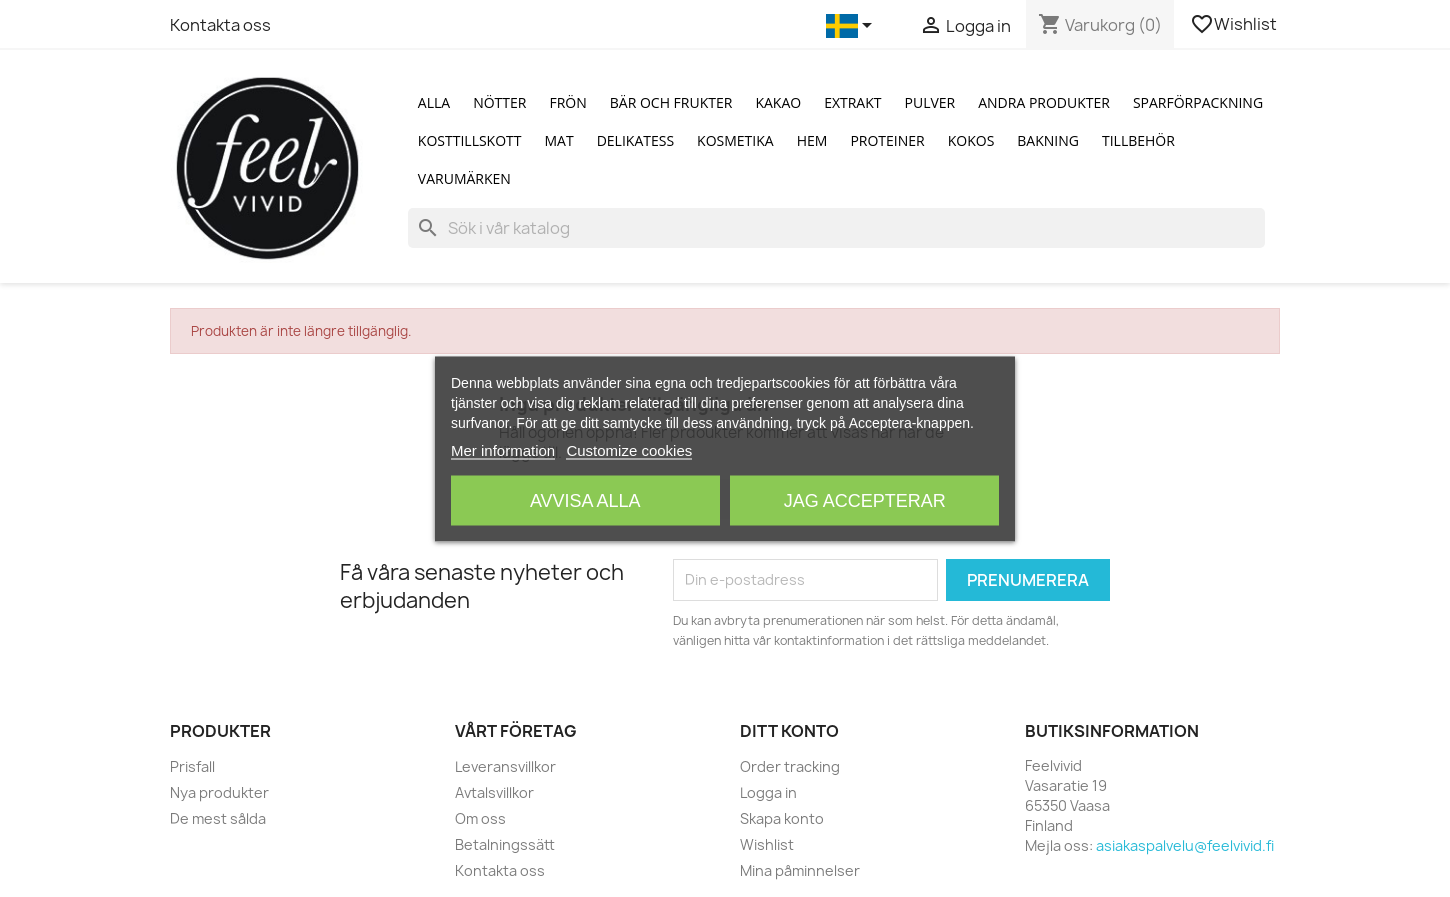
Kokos (971, 140)
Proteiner (887, 140)
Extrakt (852, 102)
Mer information (503, 449)
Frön (567, 102)
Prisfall (192, 766)
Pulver (930, 102)
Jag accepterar (865, 500)
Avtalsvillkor (494, 792)
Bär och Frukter (671, 102)
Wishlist (1235, 24)
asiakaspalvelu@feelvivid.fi (1185, 845)
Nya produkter (219, 792)
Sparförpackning (1198, 102)
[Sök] (836, 228)
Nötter (499, 102)
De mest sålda (218, 818)
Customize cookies (629, 449)
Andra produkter (1044, 102)
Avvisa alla (585, 500)
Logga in (768, 792)
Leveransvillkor (505, 766)
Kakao (778, 102)
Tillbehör (1138, 140)
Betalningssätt (505, 844)
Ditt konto (789, 731)
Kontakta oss (220, 25)
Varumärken (464, 178)
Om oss (480, 818)
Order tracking (790, 766)
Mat (559, 140)
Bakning (1048, 140)
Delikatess (635, 140)
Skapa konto (782, 818)
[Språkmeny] (852, 26)
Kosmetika (735, 140)
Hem (812, 140)
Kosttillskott (470, 140)
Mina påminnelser (800, 870)
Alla (434, 102)
